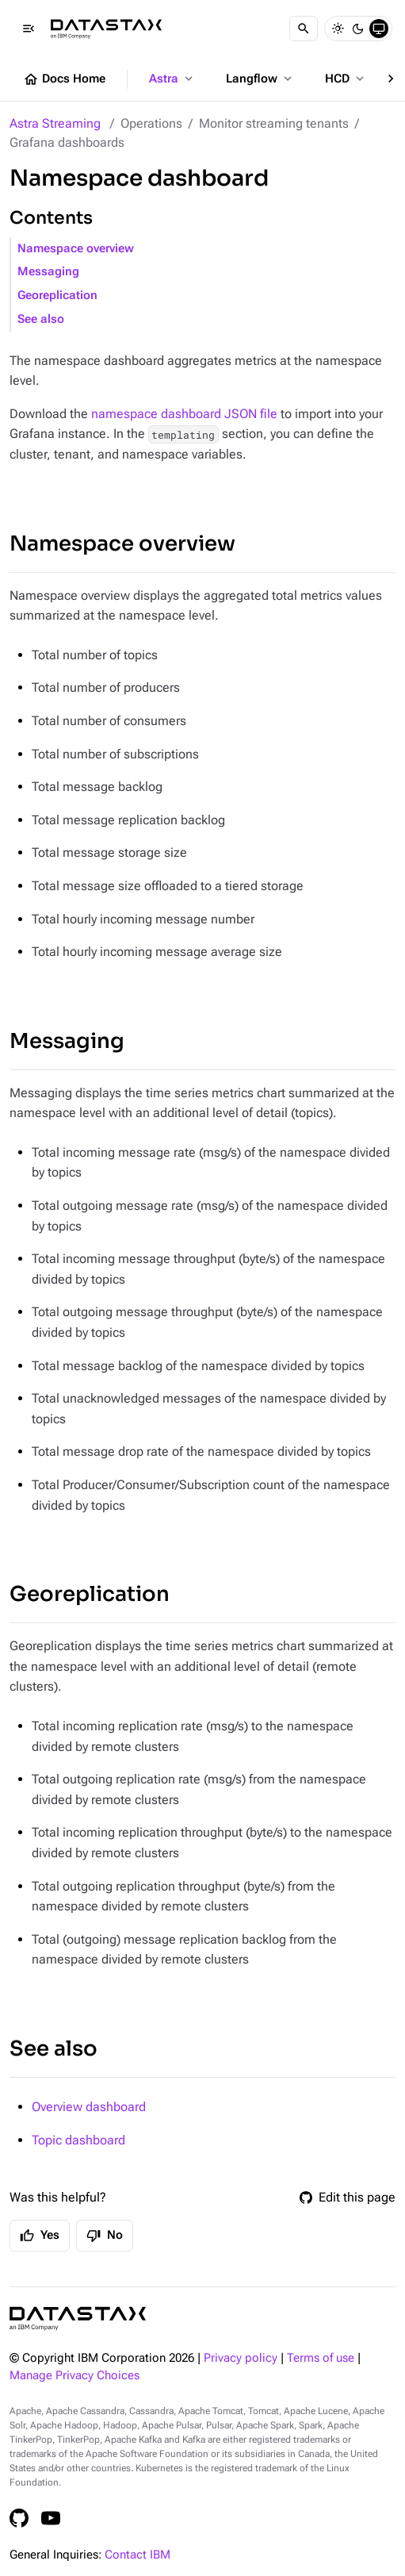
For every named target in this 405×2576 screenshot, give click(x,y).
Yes (39, 2236)
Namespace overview (75, 248)
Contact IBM (137, 2555)
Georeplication (57, 295)
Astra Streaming (55, 123)
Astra (172, 78)
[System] (378, 28)
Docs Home (64, 79)
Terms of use (320, 2358)
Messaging (48, 271)
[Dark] (358, 28)
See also (40, 319)
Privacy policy (240, 2358)
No (104, 2236)
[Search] (303, 28)
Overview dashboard (89, 2106)
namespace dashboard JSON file (184, 413)
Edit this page (347, 2197)
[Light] (337, 28)
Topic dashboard (78, 2140)
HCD (346, 78)
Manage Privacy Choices (74, 2375)
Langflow (260, 78)
